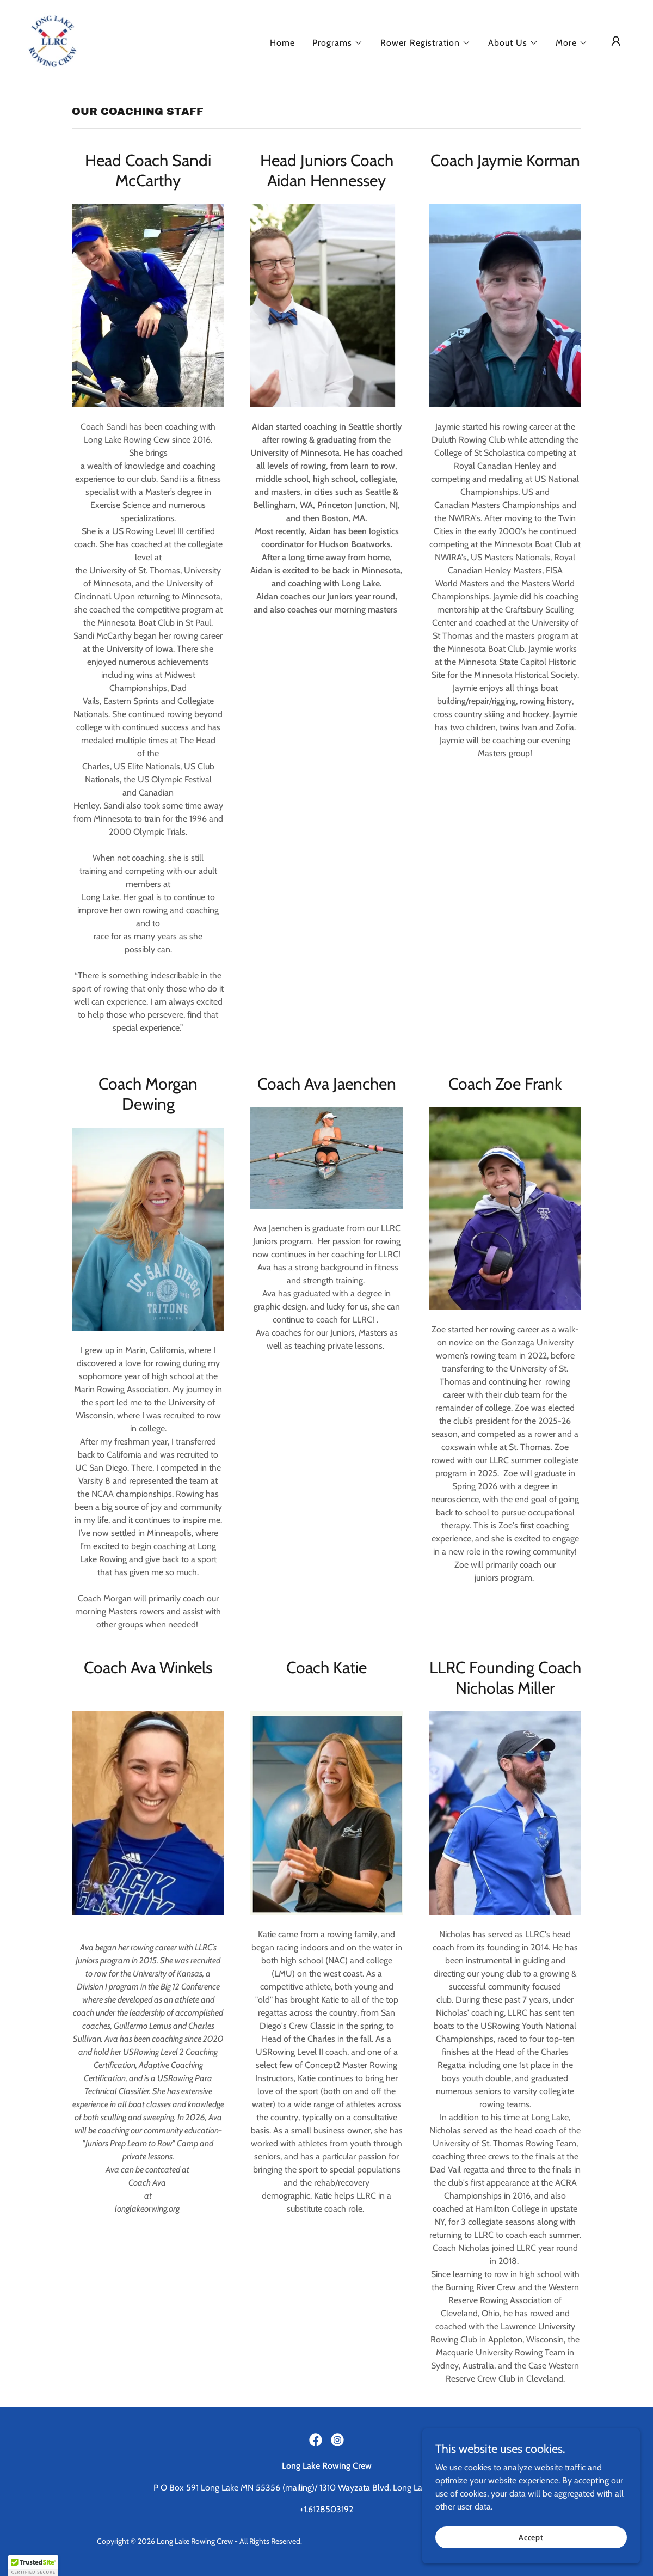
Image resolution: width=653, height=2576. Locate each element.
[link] (52, 40)
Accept (531, 2537)
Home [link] (282, 43)
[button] (337, 43)
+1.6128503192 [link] (326, 2509)
